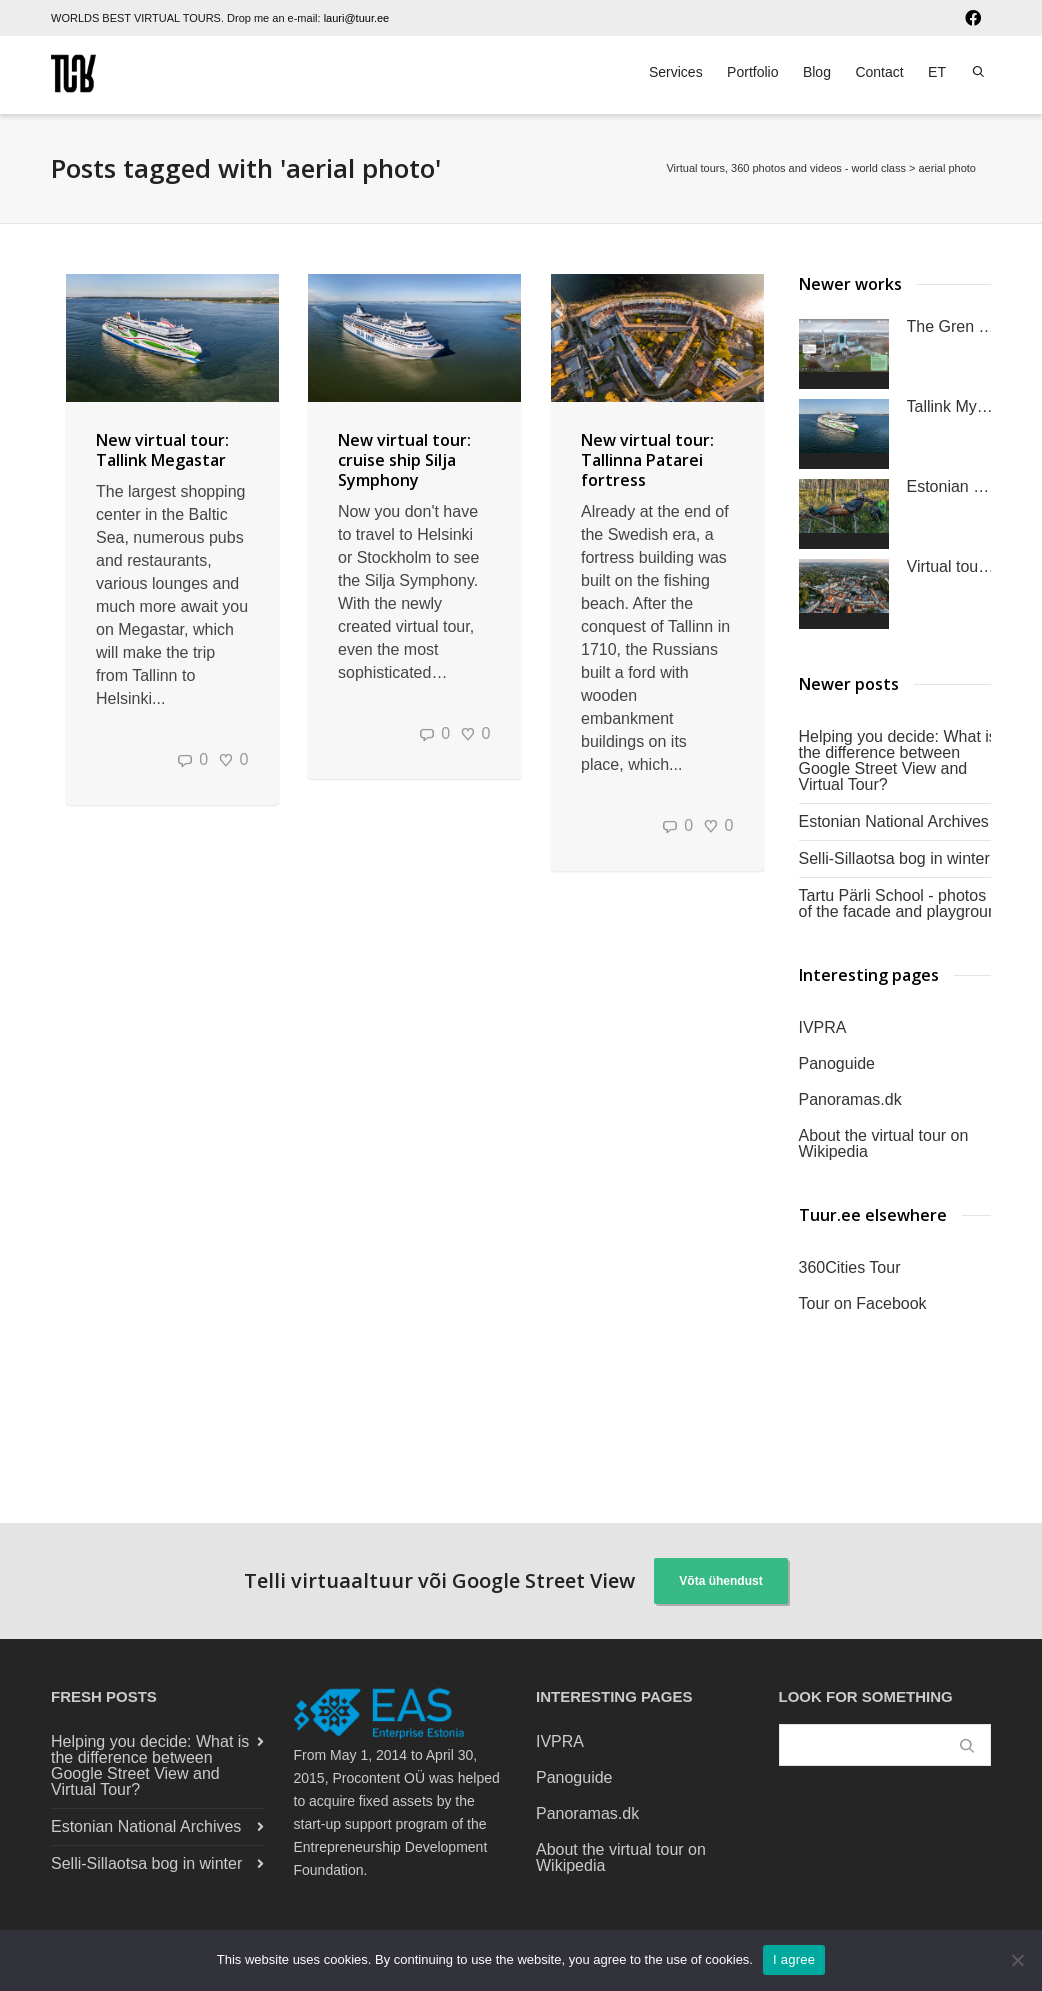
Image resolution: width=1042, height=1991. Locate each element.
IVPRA (823, 1027)
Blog (817, 72)
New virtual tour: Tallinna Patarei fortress (647, 460)
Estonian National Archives (894, 821)
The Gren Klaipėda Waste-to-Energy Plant (952, 327)
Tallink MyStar (952, 407)
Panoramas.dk (850, 1099)
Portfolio (752, 72)
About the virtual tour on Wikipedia (884, 1143)
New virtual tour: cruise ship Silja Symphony (404, 460)
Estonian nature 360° (952, 487)
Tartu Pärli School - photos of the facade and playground (902, 903)
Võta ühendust (720, 1581)
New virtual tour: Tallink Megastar (162, 450)
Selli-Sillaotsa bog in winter (894, 858)
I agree (794, 1959)
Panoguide (837, 1063)
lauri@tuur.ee (357, 18)
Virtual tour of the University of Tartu (952, 567)
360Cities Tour (850, 1267)
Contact (879, 72)
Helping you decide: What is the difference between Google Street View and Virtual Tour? (898, 760)
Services (676, 72)
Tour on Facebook (863, 1303)
